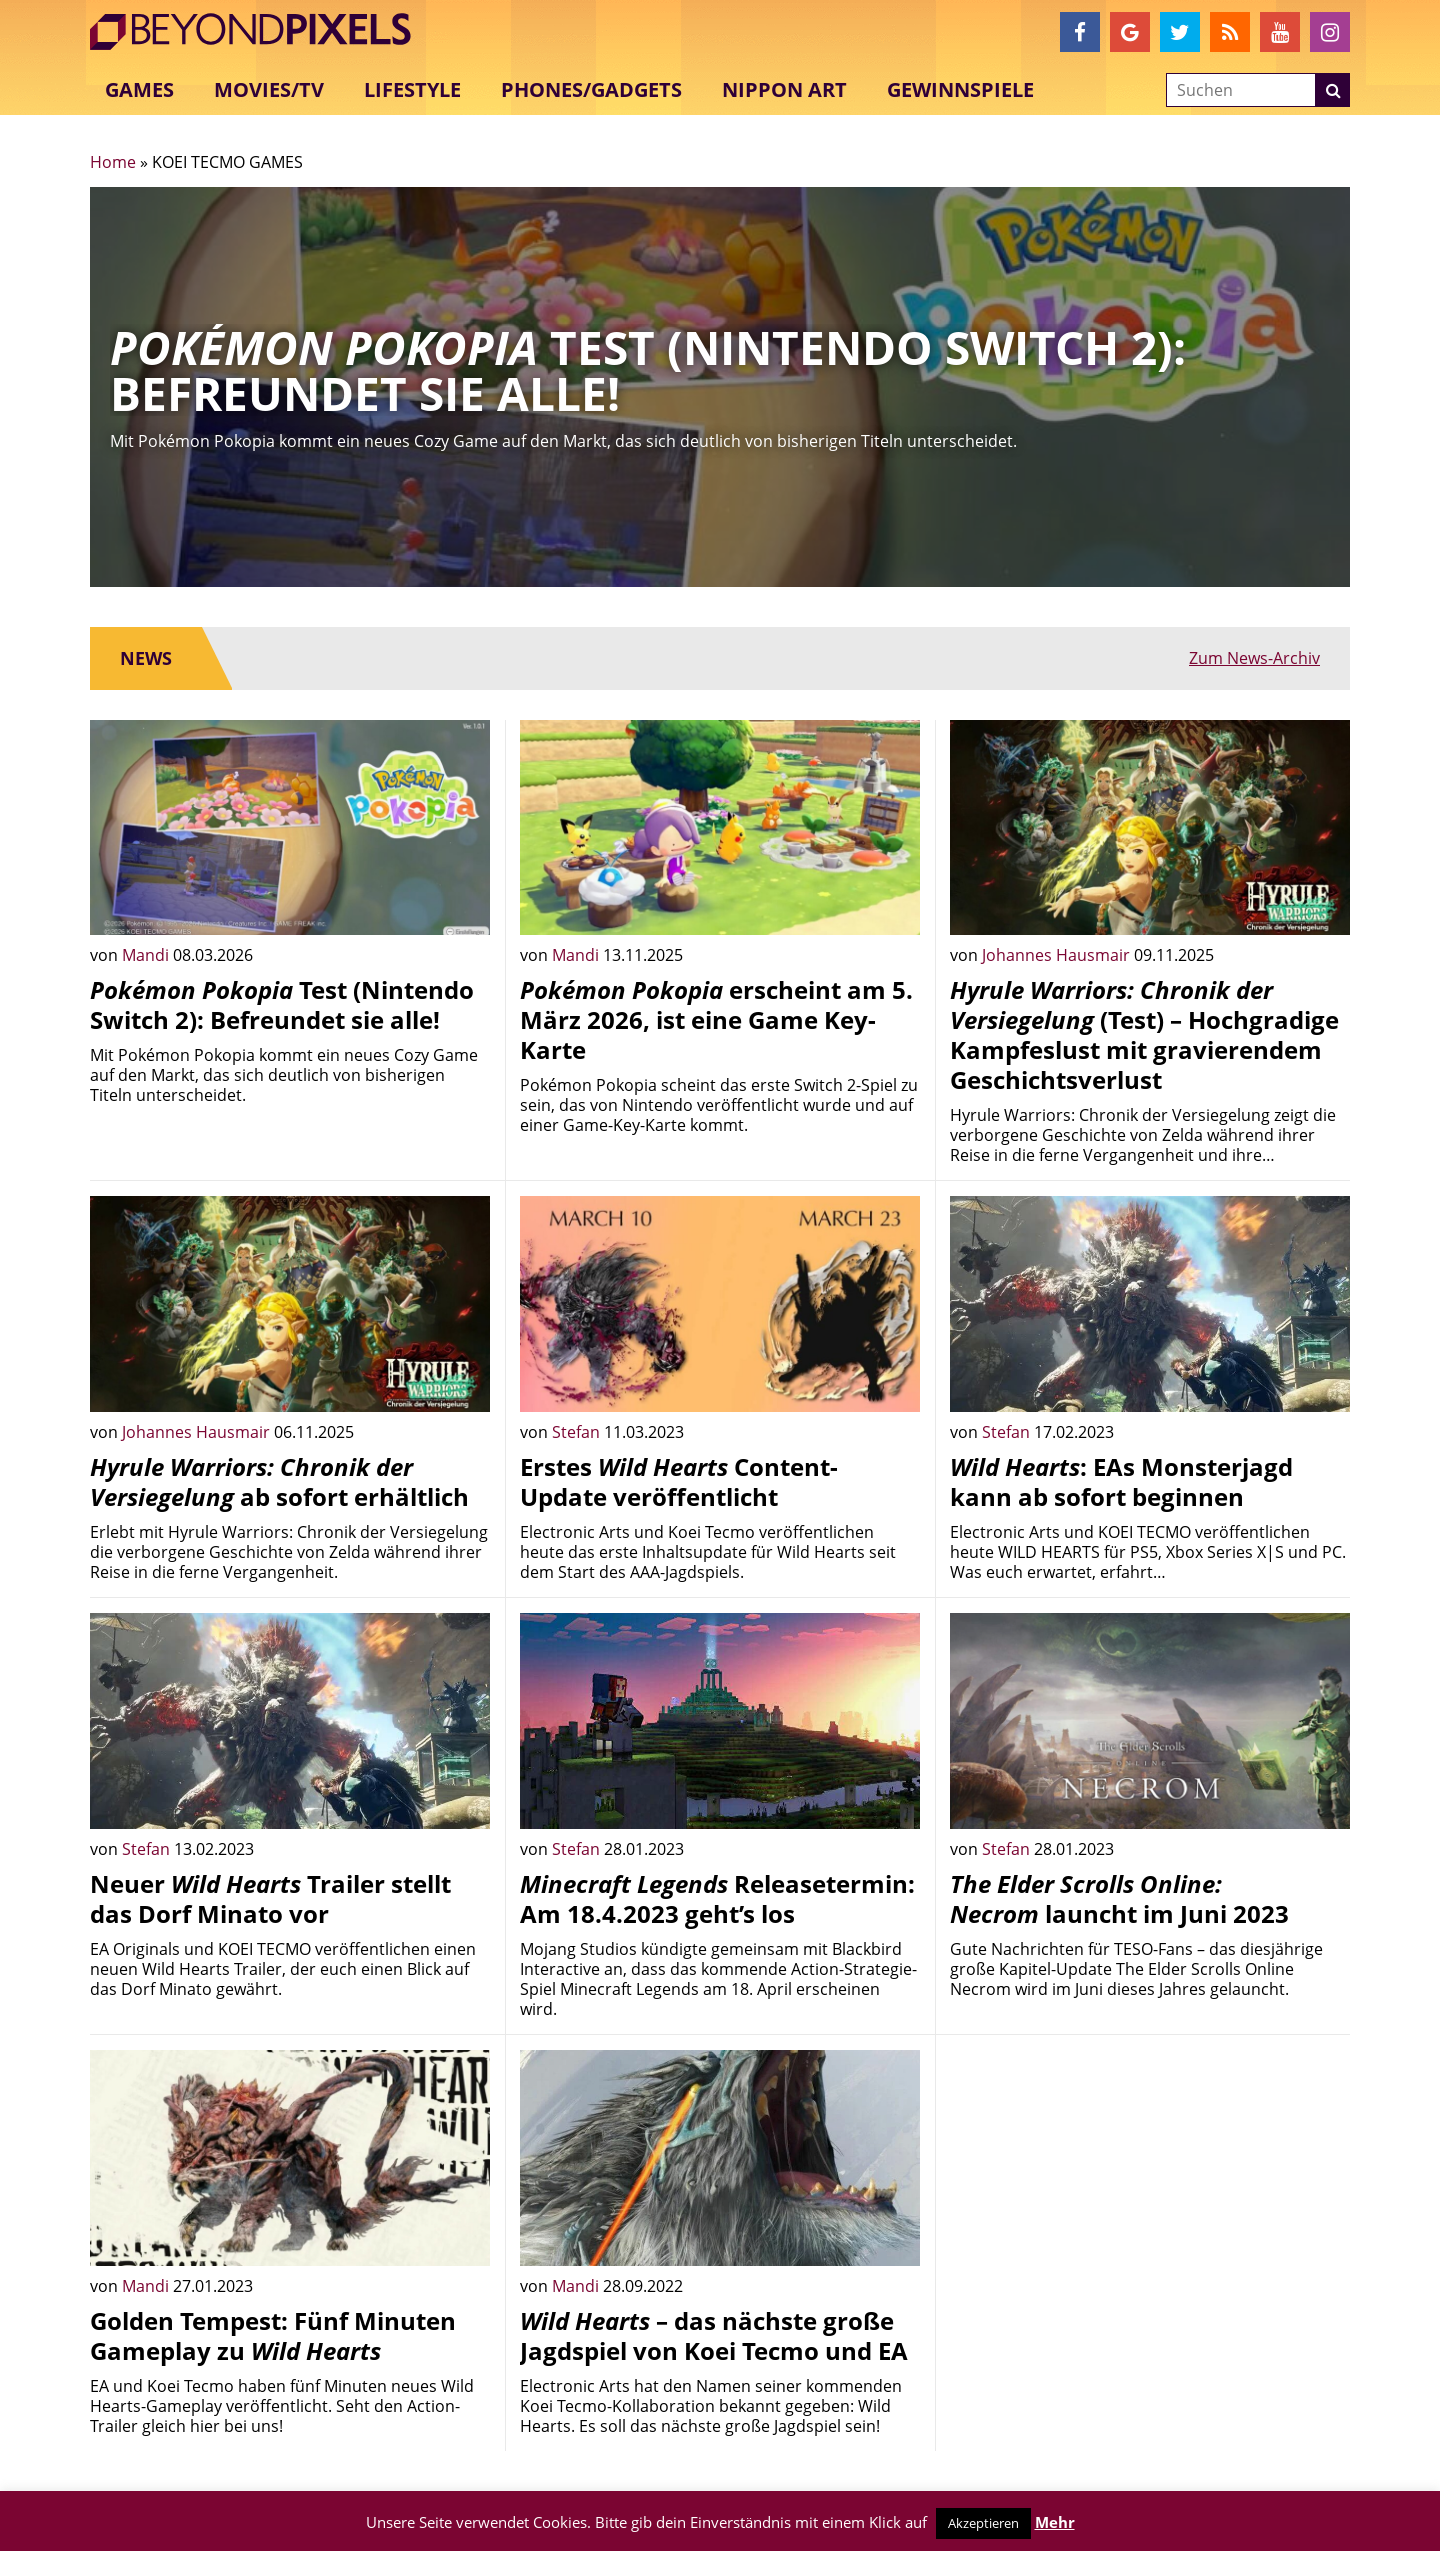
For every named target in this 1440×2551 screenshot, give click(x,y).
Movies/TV (269, 89)
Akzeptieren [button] (983, 2523)
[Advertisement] (1150, 2190)
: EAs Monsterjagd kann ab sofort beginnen (1121, 1481)
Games (139, 89)
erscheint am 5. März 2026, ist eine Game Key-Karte (716, 1019)
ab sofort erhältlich (279, 1481)
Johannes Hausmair (1058, 955)
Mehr (1055, 2522)
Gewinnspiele (960, 89)
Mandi (147, 955)
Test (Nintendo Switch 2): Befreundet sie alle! (282, 1004)
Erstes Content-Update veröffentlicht (679, 1481)
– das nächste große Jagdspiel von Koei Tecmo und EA (714, 2335)
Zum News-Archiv (1254, 658)
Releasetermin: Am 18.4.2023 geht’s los (717, 1898)
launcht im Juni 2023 (1119, 1898)
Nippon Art (784, 89)
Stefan (578, 1432)
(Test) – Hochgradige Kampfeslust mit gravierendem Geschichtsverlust (1144, 1034)
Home (113, 162)
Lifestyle (412, 89)
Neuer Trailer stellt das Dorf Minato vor (270, 1898)
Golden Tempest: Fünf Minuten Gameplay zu (273, 2335)
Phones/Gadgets (591, 89)
